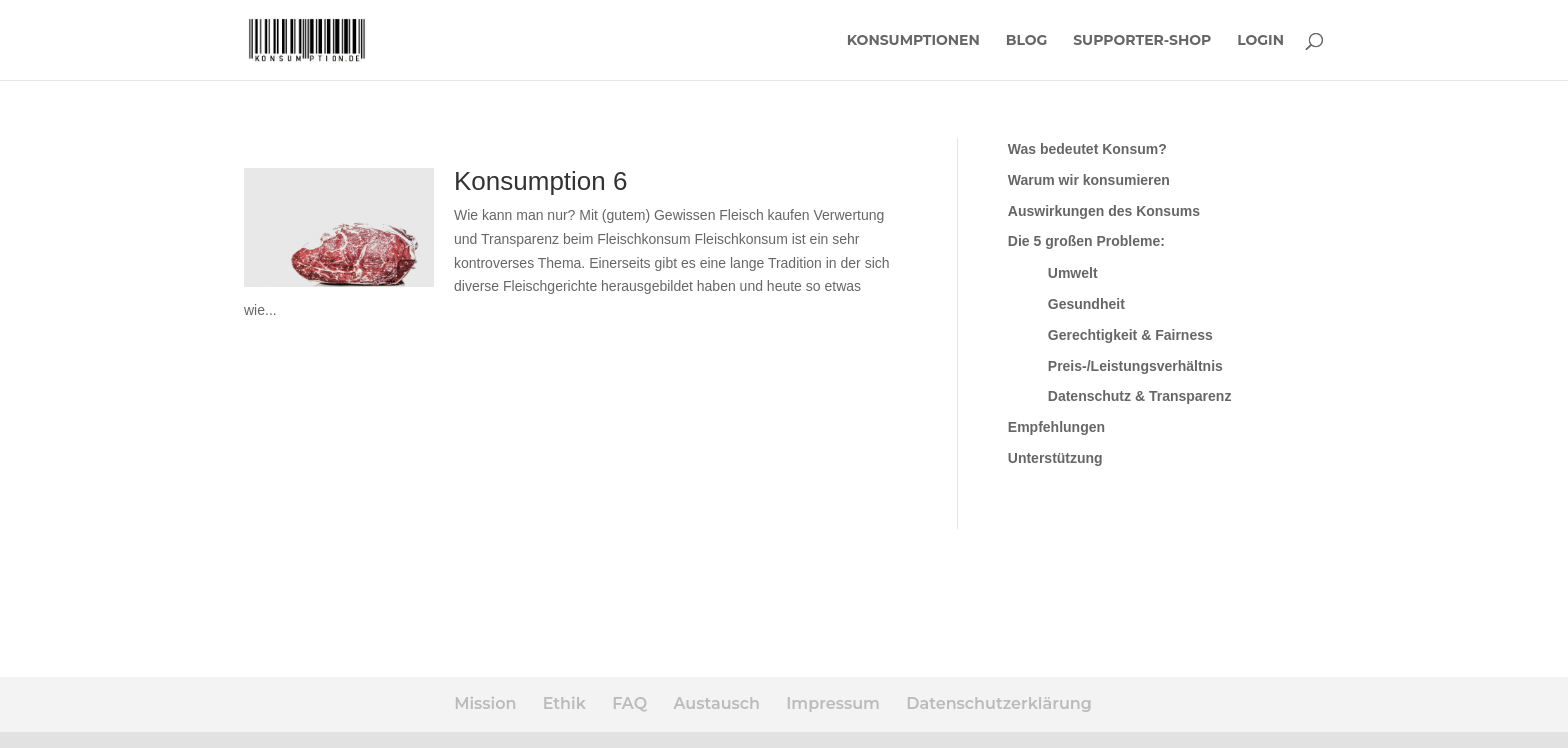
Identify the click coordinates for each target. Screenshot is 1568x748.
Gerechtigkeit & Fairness (1130, 335)
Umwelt (1073, 273)
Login (1260, 41)
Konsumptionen (913, 41)
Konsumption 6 (540, 181)
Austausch (716, 703)
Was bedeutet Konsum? (1087, 149)
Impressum (833, 703)
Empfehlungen (1056, 427)
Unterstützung (1055, 458)
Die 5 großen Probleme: (1086, 241)
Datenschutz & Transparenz (1140, 396)
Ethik (564, 703)
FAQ (629, 703)
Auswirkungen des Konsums (1104, 211)
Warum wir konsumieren (1089, 180)
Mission (485, 703)
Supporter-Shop (1142, 41)
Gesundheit (1086, 304)
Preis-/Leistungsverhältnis (1135, 366)
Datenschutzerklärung (999, 703)
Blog (1027, 41)
